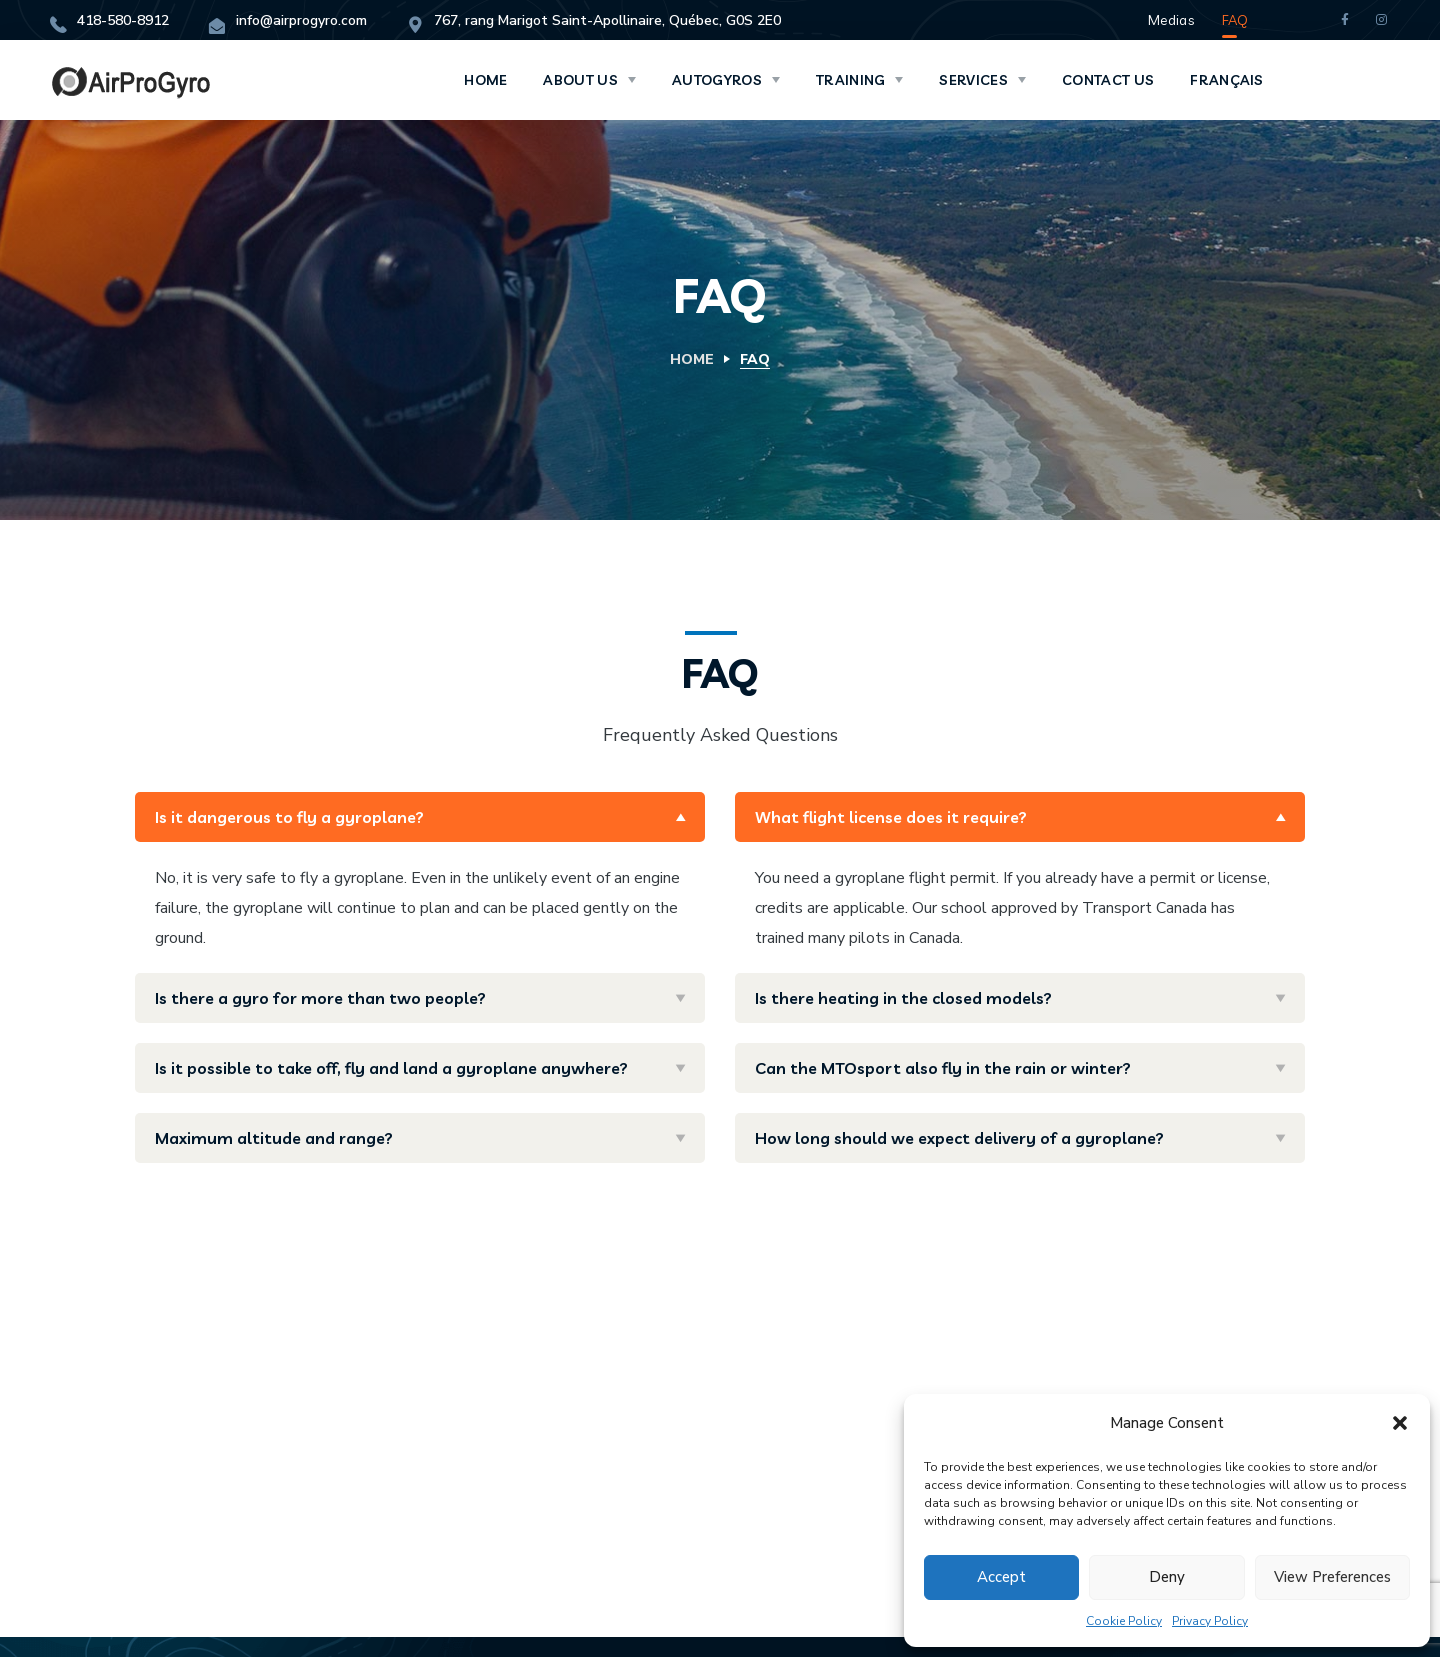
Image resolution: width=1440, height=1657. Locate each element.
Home (692, 359)
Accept (1001, 1577)
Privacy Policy (1210, 1621)
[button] (1400, 1423)
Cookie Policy (1124, 1621)
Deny (1167, 1577)
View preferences (1332, 1577)
